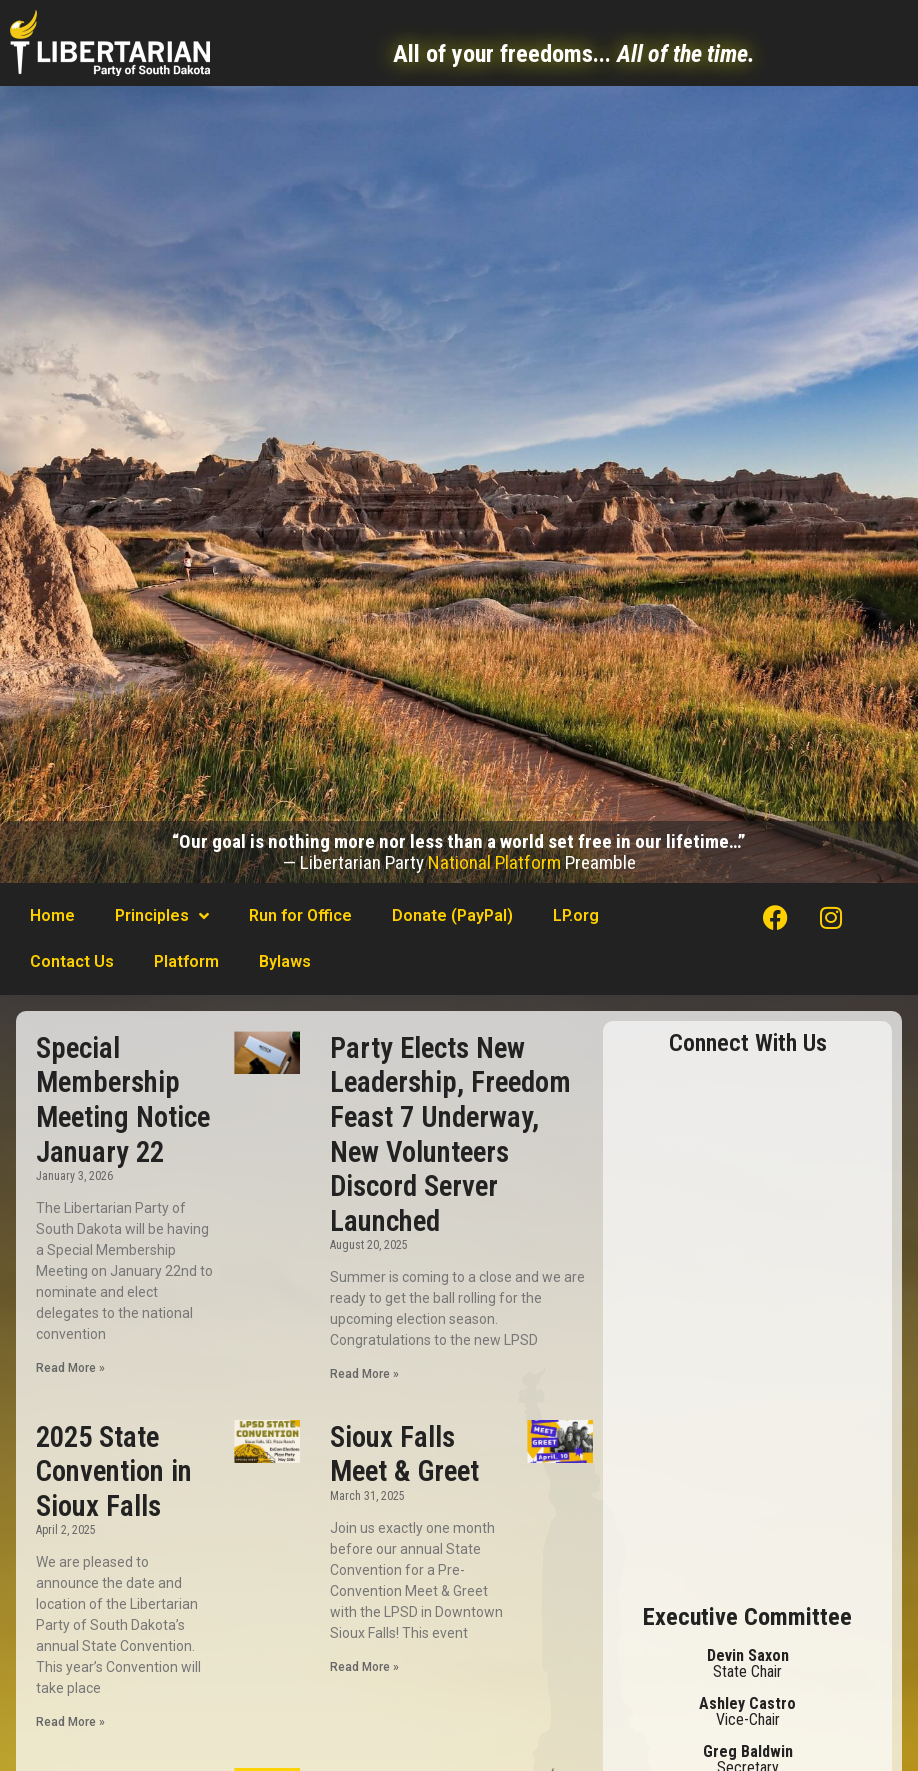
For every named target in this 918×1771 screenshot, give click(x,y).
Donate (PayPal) (452, 915)
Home (52, 915)
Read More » (70, 1368)
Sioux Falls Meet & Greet (404, 1454)
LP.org (576, 915)
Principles (162, 916)
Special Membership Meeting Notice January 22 (123, 1100)
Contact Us (72, 961)
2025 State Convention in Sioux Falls (114, 1471)
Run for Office (300, 915)
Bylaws (285, 961)
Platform (186, 961)
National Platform (494, 862)
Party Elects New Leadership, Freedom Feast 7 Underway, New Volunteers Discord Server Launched (450, 1134)
